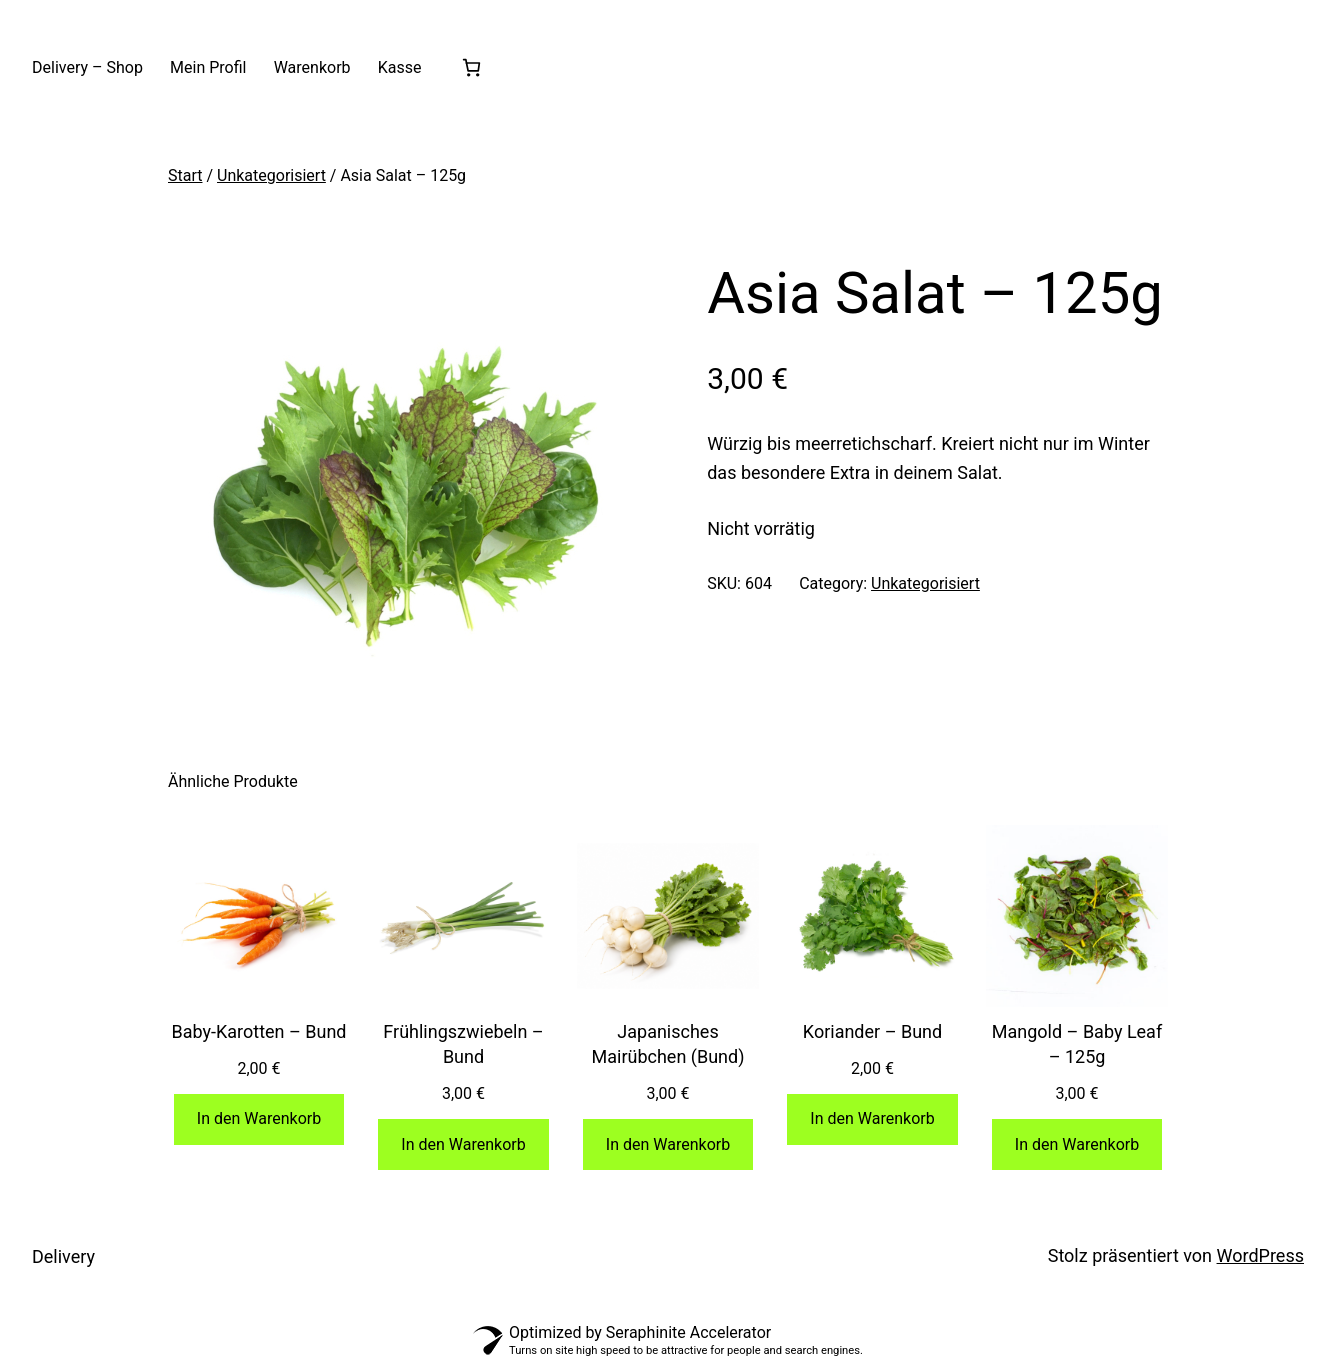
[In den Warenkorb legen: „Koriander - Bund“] (872, 1119)
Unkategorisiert (271, 175)
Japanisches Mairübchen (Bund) (668, 1044)
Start (185, 175)
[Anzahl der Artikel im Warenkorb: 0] (471, 67)
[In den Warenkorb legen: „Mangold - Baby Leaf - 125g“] (1077, 1144)
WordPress (1260, 1255)
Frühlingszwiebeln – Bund (463, 1044)
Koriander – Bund (872, 1031)
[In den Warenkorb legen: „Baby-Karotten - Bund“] (259, 1119)
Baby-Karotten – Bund (258, 1031)
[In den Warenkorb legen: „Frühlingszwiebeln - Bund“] (463, 1144)
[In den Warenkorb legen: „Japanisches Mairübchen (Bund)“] (668, 1144)
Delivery (63, 1256)
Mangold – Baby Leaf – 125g (1077, 1044)
